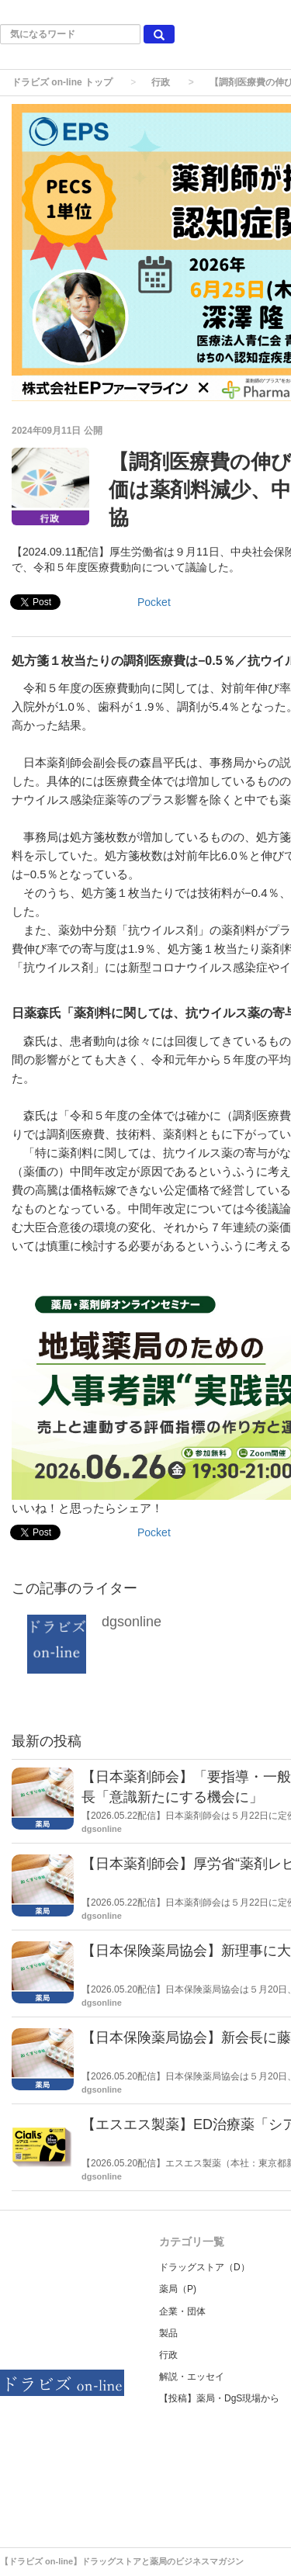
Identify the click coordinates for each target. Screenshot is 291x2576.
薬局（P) (177, 2288)
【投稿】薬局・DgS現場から (219, 2398)
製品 (168, 2333)
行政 (160, 82)
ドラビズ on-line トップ (62, 82)
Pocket (154, 602)
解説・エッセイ (191, 2376)
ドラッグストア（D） (204, 2267)
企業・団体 (182, 2311)
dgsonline (131, 1621)
